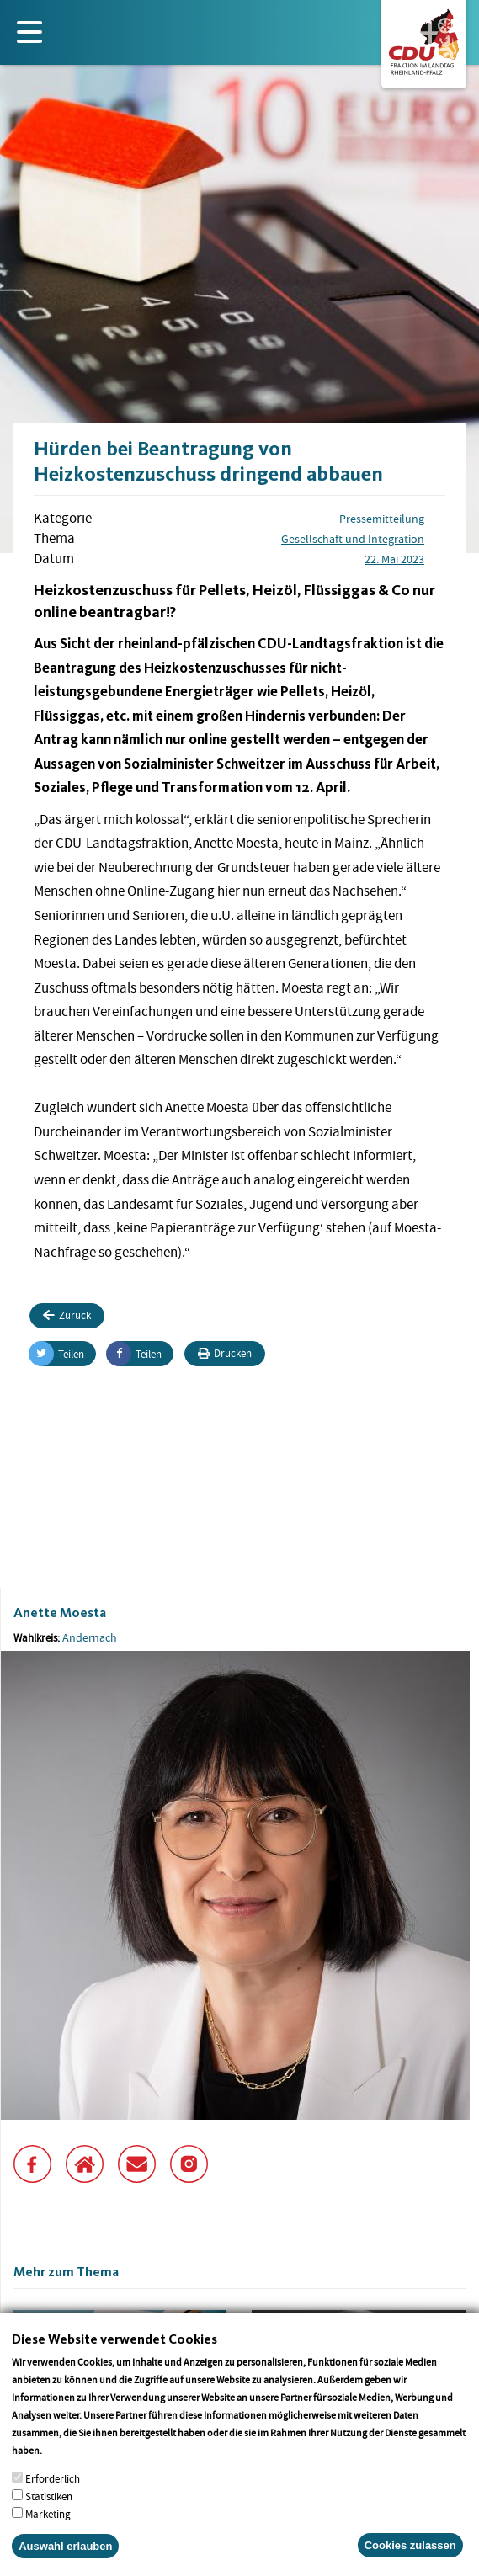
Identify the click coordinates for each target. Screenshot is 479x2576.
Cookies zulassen (410, 2563)
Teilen (56, 1353)
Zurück (67, 1315)
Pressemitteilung (381, 518)
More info (66, 2468)
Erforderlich (52, 2496)
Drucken (225, 1353)
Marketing (48, 2532)
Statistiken (48, 2514)
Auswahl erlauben (65, 2563)
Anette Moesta (59, 1613)
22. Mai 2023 (394, 559)
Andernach (89, 1637)
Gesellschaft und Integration (352, 538)
